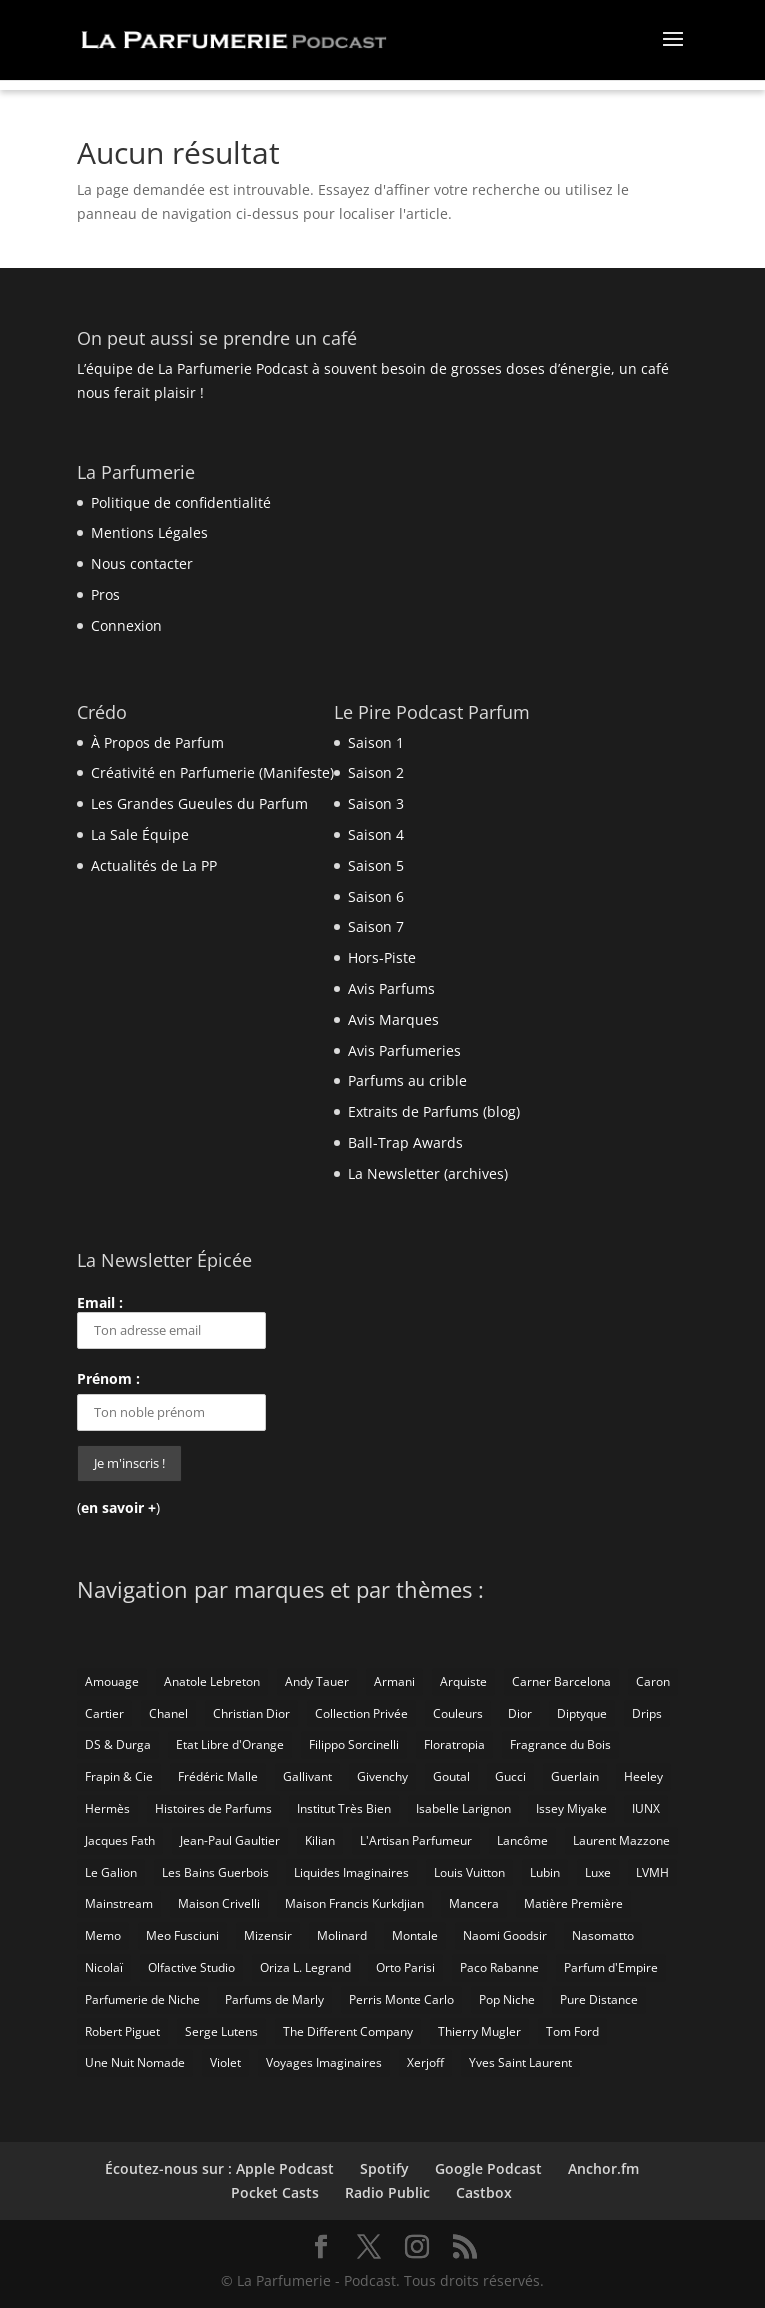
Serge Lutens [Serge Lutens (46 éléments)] (221, 2031)
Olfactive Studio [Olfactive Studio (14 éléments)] (191, 1967)
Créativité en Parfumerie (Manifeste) (212, 772)
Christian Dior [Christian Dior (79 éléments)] (251, 1713)
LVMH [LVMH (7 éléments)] (652, 1872)
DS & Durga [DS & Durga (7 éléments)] (118, 1744)
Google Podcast (488, 2168)
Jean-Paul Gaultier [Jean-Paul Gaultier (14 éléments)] (230, 1840)
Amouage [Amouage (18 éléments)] (112, 1681)
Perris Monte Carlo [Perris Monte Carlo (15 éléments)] (401, 1999)
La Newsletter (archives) (428, 1173)
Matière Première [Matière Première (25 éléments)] (573, 1903)
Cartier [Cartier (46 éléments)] (104, 1713)
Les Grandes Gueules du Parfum (199, 803)
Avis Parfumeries (404, 1050)
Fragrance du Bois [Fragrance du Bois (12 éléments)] (560, 1744)
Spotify (384, 2168)
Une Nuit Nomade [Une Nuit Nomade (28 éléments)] (135, 2062)
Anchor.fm (603, 2168)
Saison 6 (376, 896)
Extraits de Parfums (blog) (434, 1111)
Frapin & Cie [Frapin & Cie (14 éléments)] (119, 1776)
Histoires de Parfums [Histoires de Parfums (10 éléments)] (213, 1808)
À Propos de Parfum (157, 742)
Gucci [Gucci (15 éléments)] (510, 1776)
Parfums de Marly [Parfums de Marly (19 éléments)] (274, 1999)
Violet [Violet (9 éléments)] (225, 2062)
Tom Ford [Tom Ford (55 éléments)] (572, 2031)
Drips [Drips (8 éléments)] (647, 1713)
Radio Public (387, 2192)
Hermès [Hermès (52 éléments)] (107, 1808)
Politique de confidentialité (181, 502)
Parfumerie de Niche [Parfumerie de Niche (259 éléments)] (142, 1999)
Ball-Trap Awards (405, 1142)
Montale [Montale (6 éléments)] (415, 1935)
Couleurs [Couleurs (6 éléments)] (458, 1713)
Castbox (484, 2192)
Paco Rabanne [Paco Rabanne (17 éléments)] (499, 1967)
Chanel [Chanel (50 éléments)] (168, 1713)
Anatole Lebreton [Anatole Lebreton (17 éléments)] (212, 1681)
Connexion (126, 625)
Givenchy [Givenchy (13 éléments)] (382, 1776)
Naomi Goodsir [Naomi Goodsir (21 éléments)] (505, 1935)
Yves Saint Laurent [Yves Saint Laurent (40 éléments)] (520, 2062)
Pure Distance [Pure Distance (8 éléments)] (599, 1999)
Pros (105, 594)
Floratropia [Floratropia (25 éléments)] (454, 1744)
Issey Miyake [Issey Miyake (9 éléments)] (571, 1808)
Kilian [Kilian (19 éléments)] (320, 1840)
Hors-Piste (382, 957)
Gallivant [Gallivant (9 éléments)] (307, 1776)
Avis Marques (393, 1019)
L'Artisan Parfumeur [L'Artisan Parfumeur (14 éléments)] (416, 1840)
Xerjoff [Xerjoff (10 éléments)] (425, 2062)
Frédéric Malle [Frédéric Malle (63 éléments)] (218, 1776)
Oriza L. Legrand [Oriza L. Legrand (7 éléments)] (305, 1967)
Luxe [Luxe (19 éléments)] (598, 1872)
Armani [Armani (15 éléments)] (394, 1681)
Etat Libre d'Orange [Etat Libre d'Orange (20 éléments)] (230, 1744)
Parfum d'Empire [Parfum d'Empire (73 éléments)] (611, 1967)
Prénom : (108, 1378)
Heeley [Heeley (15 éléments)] (643, 1776)
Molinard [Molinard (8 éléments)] (342, 1935)
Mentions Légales (149, 532)
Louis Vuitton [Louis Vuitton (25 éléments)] (469, 1872)
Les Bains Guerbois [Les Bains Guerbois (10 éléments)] (215, 1872)
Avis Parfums (391, 988)
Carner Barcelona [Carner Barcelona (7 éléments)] (561, 1681)
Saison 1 (376, 742)
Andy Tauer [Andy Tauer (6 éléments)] (317, 1681)
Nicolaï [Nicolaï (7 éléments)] (104, 1967)
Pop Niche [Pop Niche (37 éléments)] (507, 1999)
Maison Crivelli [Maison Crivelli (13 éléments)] (219, 1903)
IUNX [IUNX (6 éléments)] (646, 1808)
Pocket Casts (275, 2192)
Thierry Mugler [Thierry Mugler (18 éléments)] (479, 2031)
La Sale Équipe (140, 834)
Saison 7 (376, 926)
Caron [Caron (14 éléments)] (653, 1681)
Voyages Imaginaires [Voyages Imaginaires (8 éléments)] (324, 2062)
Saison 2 (376, 772)
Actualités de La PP (154, 865)
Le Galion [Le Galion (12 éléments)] (111, 1872)
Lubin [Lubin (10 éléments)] (545, 1872)
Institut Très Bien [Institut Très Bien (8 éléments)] (344, 1808)
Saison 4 (376, 834)
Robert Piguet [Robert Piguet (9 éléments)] (122, 2031)
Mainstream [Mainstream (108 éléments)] (119, 1903)
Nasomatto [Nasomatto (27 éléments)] (603, 1935)
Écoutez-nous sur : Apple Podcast (219, 2168)
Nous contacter (142, 563)
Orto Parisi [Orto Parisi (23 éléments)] (405, 1967)
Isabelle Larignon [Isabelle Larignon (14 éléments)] (463, 1808)
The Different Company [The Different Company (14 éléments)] (348, 2031)
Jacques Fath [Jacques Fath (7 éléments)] (120, 1840)
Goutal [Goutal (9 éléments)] (451, 1776)
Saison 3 (376, 803)
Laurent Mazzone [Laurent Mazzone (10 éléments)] (621, 1840)
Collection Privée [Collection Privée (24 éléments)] (361, 1713)
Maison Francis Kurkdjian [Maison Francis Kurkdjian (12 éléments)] (354, 1903)
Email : (171, 1321)
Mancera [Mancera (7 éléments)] (474, 1903)
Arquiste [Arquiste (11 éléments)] (463, 1681)
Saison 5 (376, 865)
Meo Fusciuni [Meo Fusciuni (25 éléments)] (182, 1935)
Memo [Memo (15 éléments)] (103, 1935)
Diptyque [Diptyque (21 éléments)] (582, 1713)
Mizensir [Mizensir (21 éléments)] (268, 1935)
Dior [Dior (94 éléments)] (520, 1713)
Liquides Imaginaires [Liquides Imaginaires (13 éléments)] (351, 1872)
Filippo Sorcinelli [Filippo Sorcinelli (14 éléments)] (354, 1744)
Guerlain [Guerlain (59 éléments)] (575, 1776)
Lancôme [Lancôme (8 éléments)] (522, 1840)
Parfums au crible (407, 1080)
